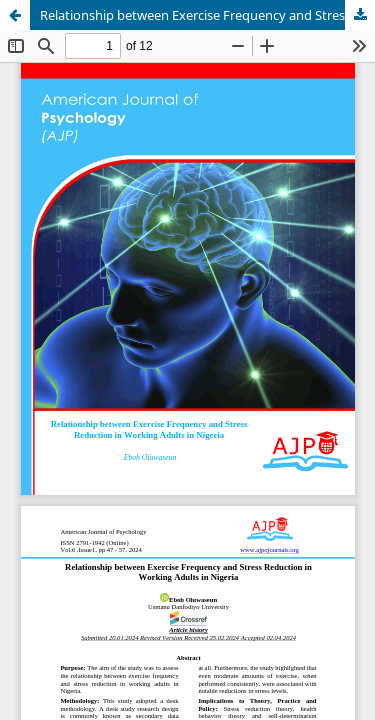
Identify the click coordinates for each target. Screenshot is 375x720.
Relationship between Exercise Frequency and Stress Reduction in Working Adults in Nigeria (207, 15)
